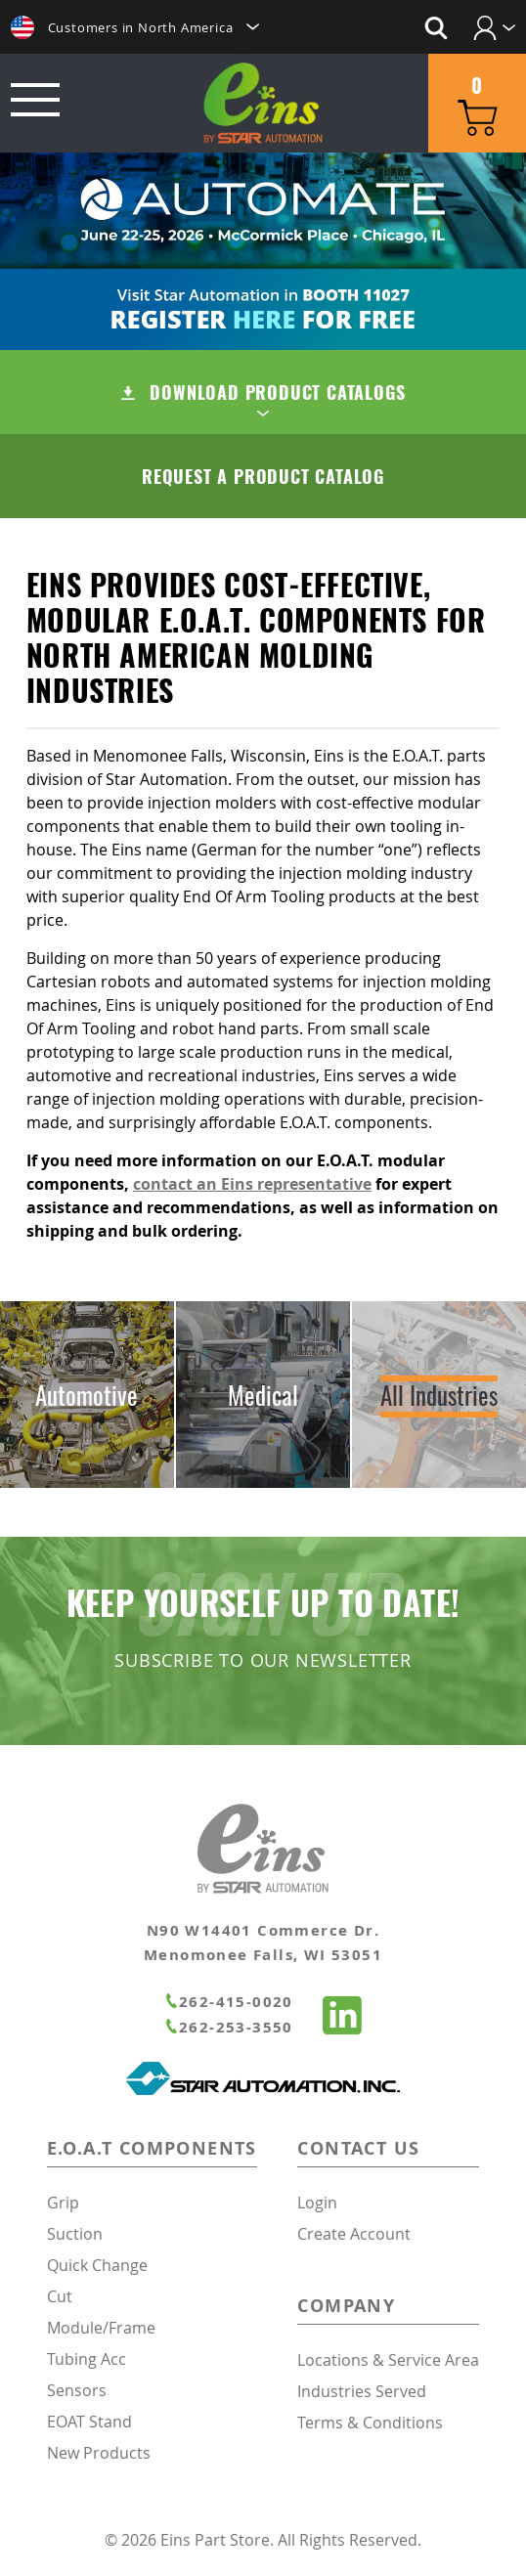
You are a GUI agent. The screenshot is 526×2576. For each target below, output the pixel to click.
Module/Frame (101, 2327)
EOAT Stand (89, 2421)
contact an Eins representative (252, 1184)
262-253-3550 (228, 2027)
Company (346, 2305)
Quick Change (97, 2265)
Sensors (77, 2390)
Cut (59, 2296)
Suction (75, 2234)
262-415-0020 (228, 2001)
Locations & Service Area (388, 2360)
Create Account (354, 2234)
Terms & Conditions (370, 2422)
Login (317, 2202)
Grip (63, 2202)
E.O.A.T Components (152, 2148)
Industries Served (361, 2391)
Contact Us (358, 2148)
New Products (99, 2453)
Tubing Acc (86, 2359)
